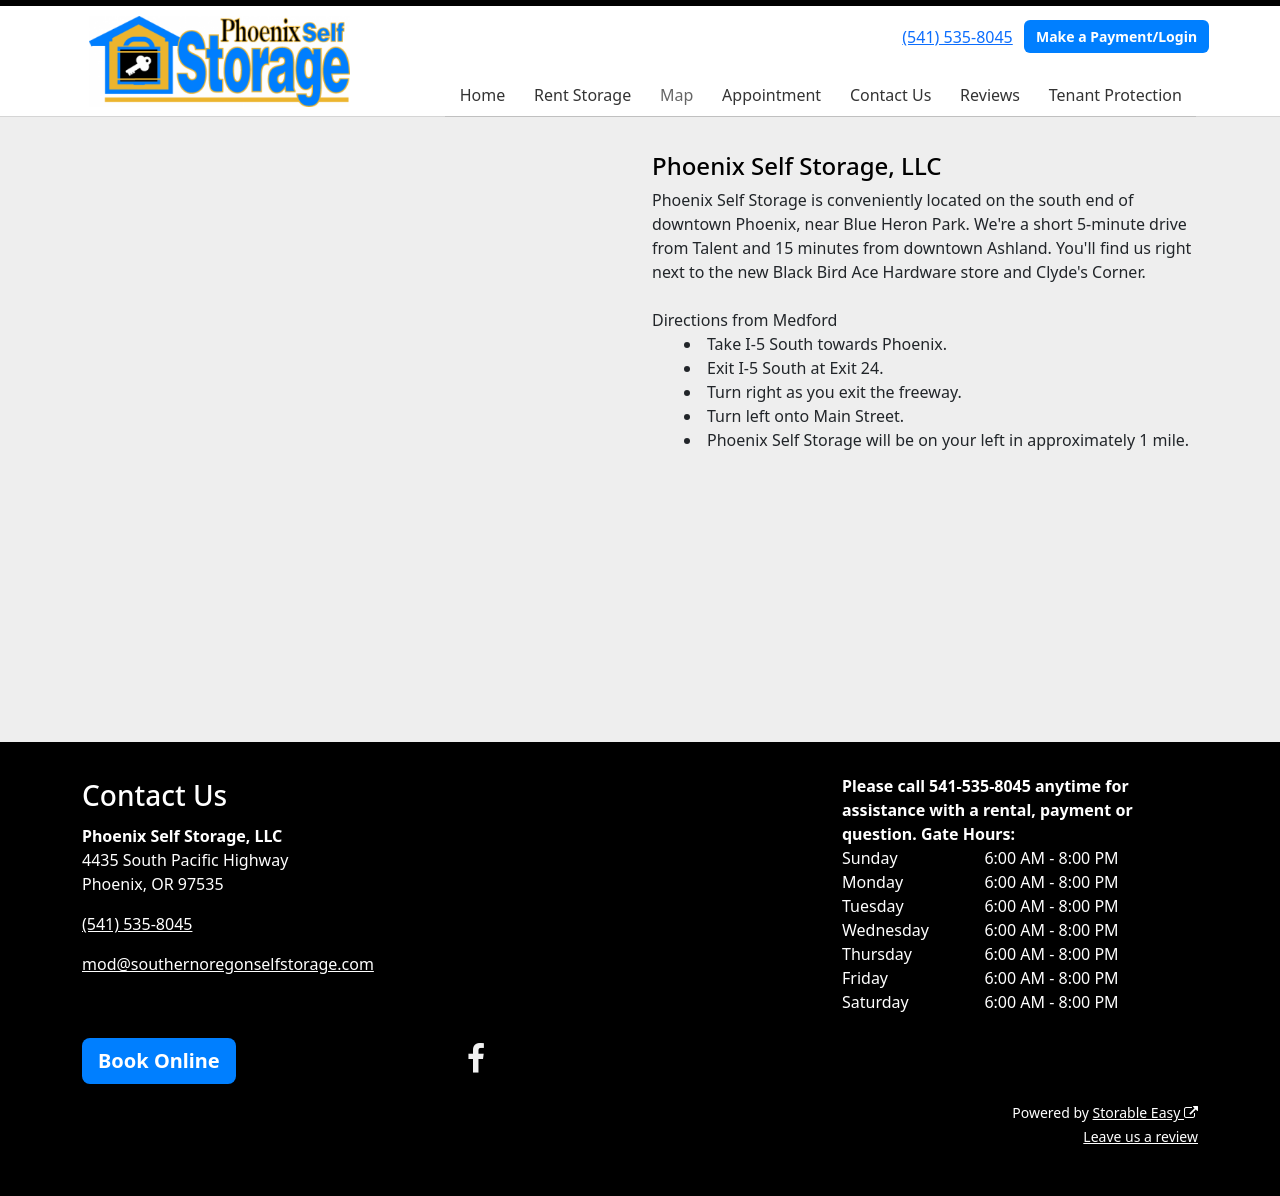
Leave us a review (1140, 1136)
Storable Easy (1145, 1112)
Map (676, 95)
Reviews (990, 95)
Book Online (159, 1060)
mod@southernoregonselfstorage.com (228, 964)
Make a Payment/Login (1116, 36)
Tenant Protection (1115, 95)
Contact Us (890, 95)
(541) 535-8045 (957, 37)
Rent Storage (582, 95)
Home (483, 95)
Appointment (771, 95)
